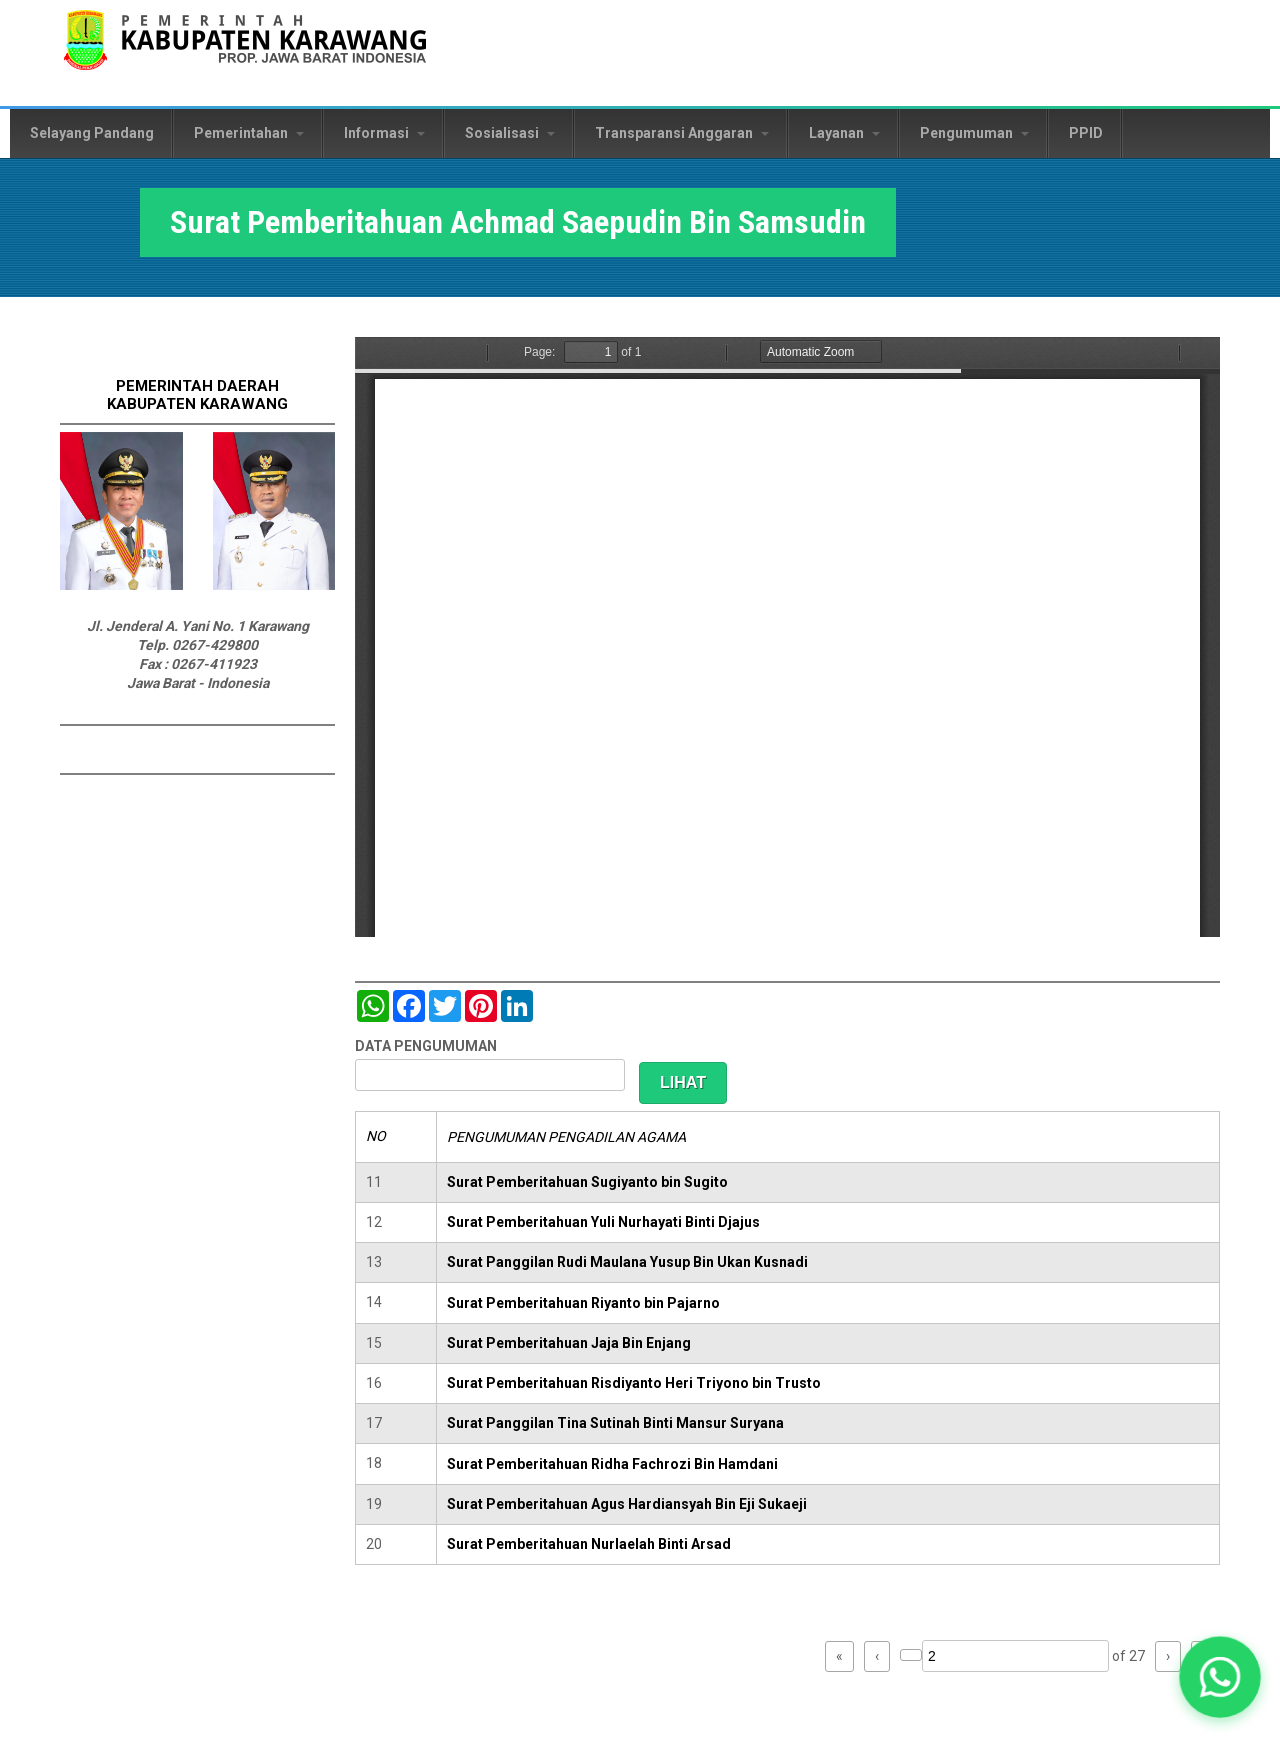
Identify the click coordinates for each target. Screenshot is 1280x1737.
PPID (1086, 133)
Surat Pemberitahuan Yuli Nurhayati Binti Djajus (603, 1222)
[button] (1220, 1677)
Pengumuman (974, 133)
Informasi (384, 133)
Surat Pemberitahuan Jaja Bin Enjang (569, 1343)
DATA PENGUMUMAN (426, 1046)
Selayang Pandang (92, 133)
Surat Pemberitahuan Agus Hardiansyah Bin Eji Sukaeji (627, 1504)
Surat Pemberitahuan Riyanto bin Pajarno (583, 1303)
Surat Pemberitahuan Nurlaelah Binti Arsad (589, 1544)
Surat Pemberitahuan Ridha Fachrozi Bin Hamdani (612, 1464)
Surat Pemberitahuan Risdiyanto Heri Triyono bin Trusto (634, 1383)
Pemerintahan (249, 133)
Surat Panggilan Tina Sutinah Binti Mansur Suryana (615, 1423)
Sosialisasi (510, 133)
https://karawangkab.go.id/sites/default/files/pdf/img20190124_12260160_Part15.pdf (787, 637)
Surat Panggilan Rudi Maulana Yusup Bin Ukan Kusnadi (627, 1262)
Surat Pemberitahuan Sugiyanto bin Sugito (587, 1182)
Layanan (844, 133)
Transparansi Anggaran (682, 133)
